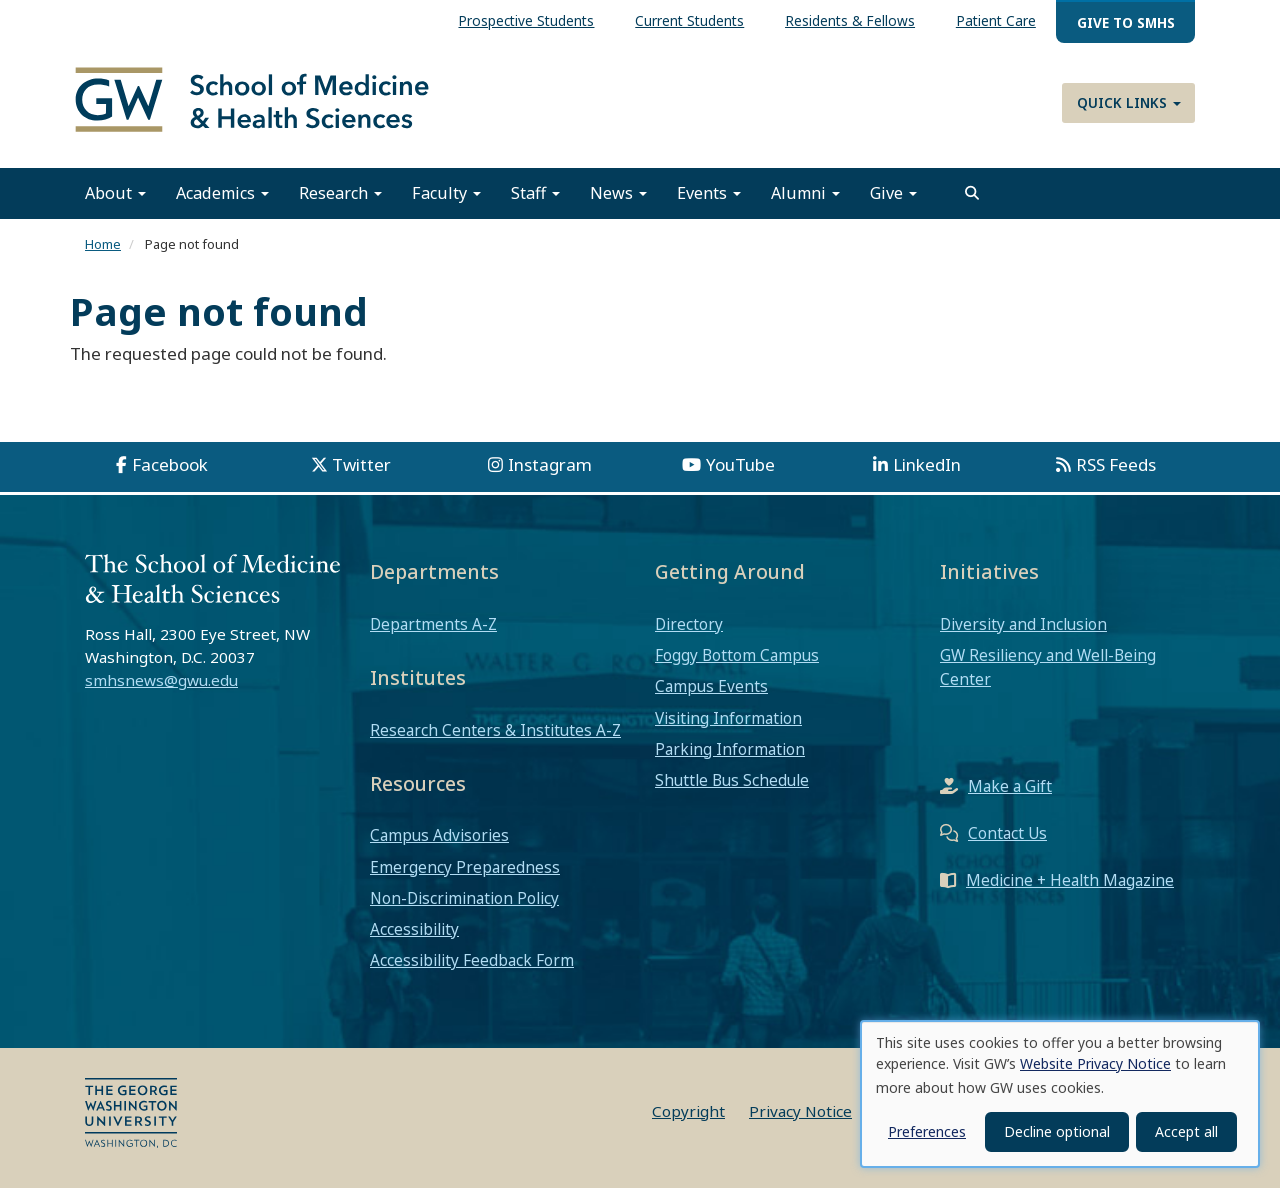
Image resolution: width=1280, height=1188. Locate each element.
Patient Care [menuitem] (996, 20)
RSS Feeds (1116, 464)
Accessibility (414, 929)
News (618, 193)
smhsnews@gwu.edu (161, 680)
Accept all (1186, 1131)
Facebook (170, 464)
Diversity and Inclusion (1023, 624)
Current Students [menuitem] (689, 20)
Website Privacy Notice (1095, 1063)
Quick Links (1129, 102)
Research (340, 193)
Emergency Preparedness (465, 867)
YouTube (740, 464)
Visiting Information (728, 718)
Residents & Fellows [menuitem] (850, 20)
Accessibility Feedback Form (472, 960)
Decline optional (1057, 1131)
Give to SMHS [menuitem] (1126, 22)
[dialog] (1060, 1094)
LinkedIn (927, 464)
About (115, 193)
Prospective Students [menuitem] (526, 20)
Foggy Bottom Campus (737, 655)
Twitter (361, 464)
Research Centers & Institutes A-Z (495, 730)
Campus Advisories (439, 835)
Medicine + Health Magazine (1070, 880)
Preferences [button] (927, 1131)
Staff (535, 193)
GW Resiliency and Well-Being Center (1048, 667)
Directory (689, 624)
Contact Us (1007, 833)
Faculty (446, 193)
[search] (972, 193)
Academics (222, 193)
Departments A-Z (433, 624)
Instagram (550, 464)
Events (709, 193)
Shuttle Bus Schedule (732, 780)
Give (893, 193)
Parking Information (730, 749)
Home (103, 244)
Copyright (688, 1111)
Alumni (805, 193)
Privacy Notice (800, 1111)
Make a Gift (1010, 786)
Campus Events (711, 686)
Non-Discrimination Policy (464, 898)
